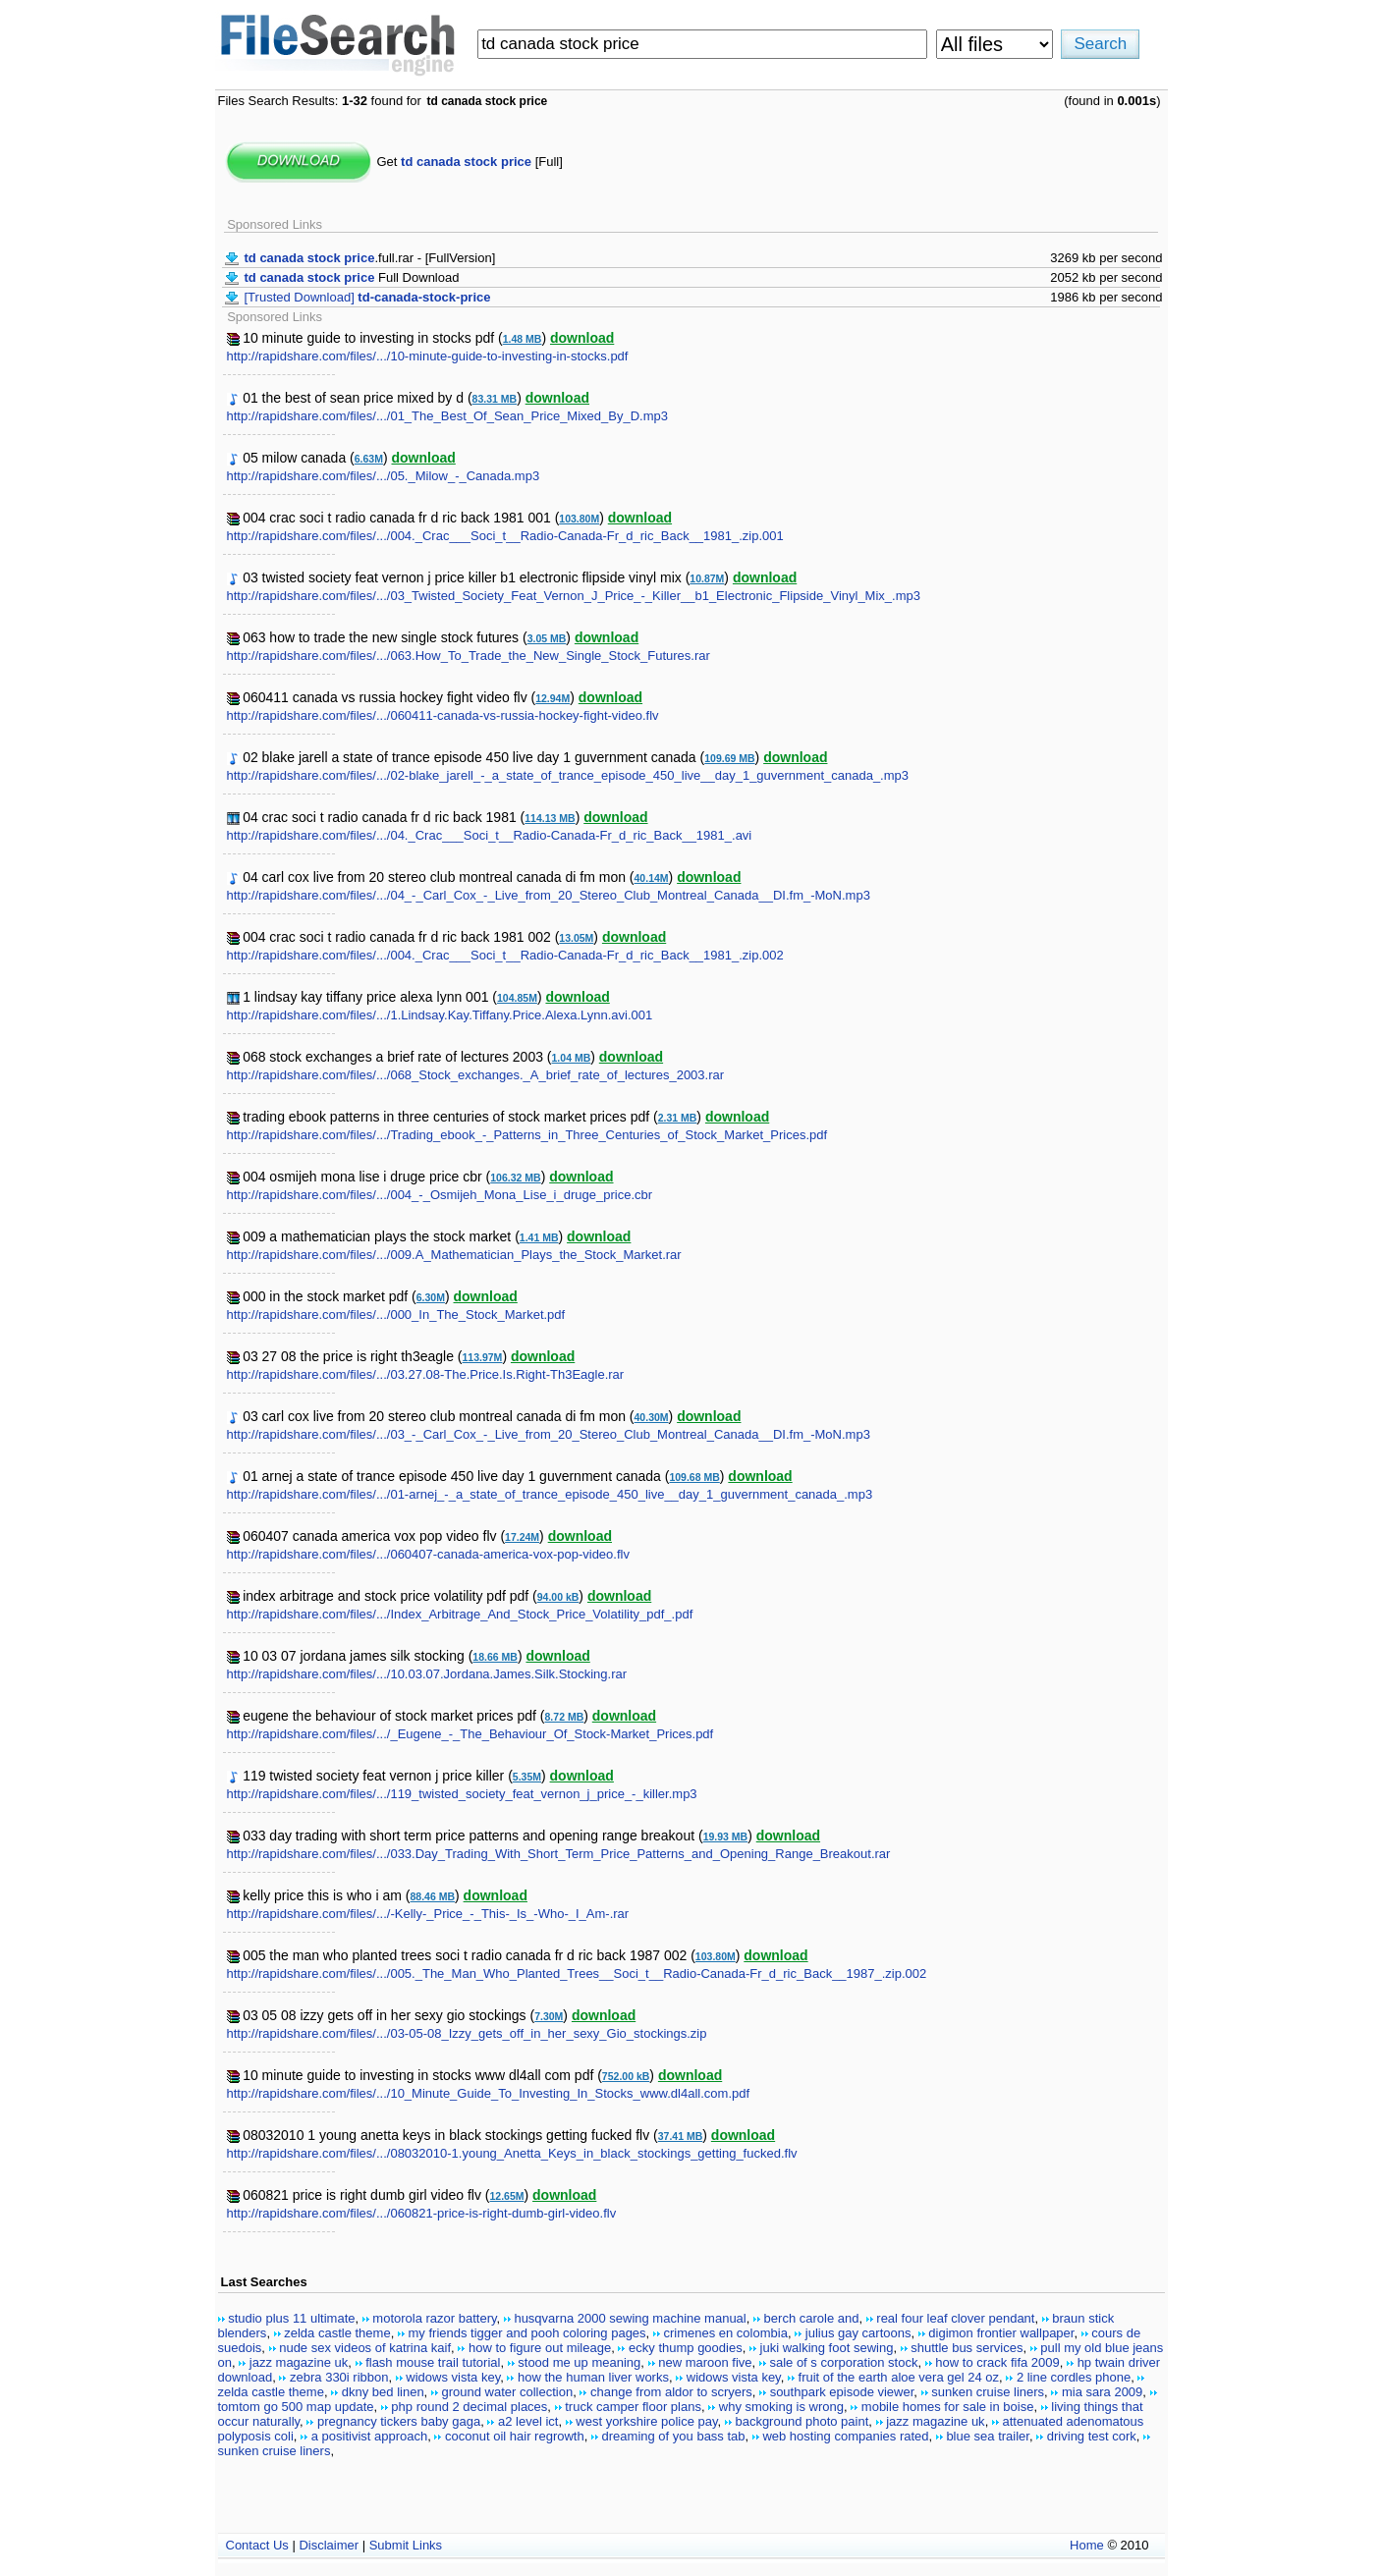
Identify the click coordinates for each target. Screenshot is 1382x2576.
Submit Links (405, 2545)
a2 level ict (528, 2421)
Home (1087, 2545)
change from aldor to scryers (671, 2391)
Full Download (352, 277)
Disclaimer (329, 2545)
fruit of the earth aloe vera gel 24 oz (899, 2377)
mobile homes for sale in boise (947, 2406)
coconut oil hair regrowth (514, 2436)
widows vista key (453, 2377)
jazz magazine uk (298, 2362)
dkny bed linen (383, 2391)
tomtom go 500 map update (296, 2406)
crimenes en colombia (725, 2333)
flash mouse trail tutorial (432, 2362)
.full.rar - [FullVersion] (370, 257)
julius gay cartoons (858, 2333)
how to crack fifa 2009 (997, 2362)
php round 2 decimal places (469, 2406)
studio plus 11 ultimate (291, 2318)
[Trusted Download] (368, 297)
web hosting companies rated (845, 2436)
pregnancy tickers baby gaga (398, 2421)
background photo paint (801, 2421)
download (582, 338)
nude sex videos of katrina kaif (365, 2347)
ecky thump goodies (686, 2347)
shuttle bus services (967, 2347)
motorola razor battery (434, 2318)
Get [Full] (470, 161)
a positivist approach (369, 2436)
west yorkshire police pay (646, 2421)
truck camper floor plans (633, 2406)
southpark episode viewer (842, 2391)
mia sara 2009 (1102, 2391)
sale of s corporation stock (843, 2362)
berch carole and (811, 2318)
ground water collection (507, 2391)
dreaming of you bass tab (674, 2436)
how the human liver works (593, 2377)
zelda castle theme (337, 2333)
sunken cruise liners (987, 2391)
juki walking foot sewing (827, 2347)
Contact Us (257, 2545)
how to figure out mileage (540, 2347)
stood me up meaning (579, 2362)
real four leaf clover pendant (955, 2318)
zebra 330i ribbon (339, 2377)
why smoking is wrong (781, 2406)
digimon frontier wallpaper (1001, 2333)
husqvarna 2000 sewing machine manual (630, 2318)
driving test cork (1091, 2436)
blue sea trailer (987, 2436)
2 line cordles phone (1074, 2377)
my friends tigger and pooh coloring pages (527, 2333)
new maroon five (704, 2362)
